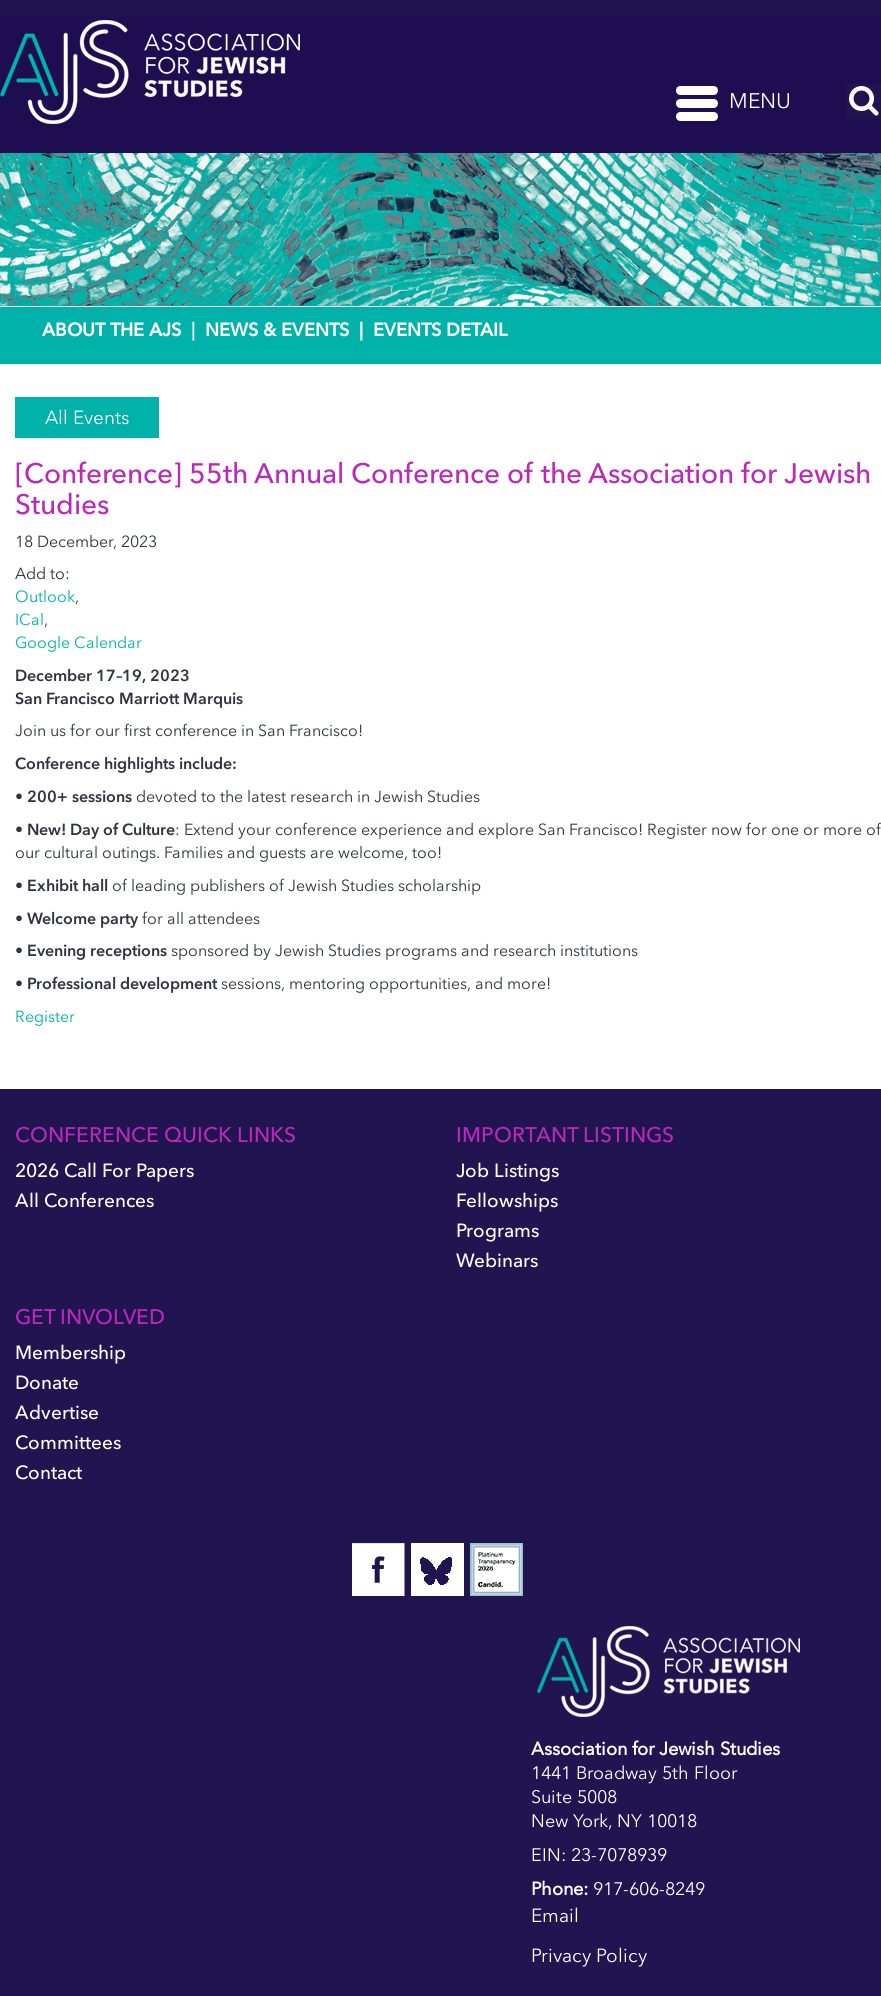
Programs (497, 1230)
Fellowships (507, 1200)
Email (555, 1915)
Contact (48, 1472)
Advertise (57, 1412)
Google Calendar (78, 642)
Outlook (45, 596)
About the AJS (111, 330)
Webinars (497, 1260)
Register (45, 1016)
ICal (29, 619)
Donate (47, 1382)
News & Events (277, 330)
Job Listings (507, 1170)
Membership (70, 1352)
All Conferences (84, 1200)
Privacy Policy (589, 1955)
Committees (68, 1442)
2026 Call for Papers (104, 1170)
